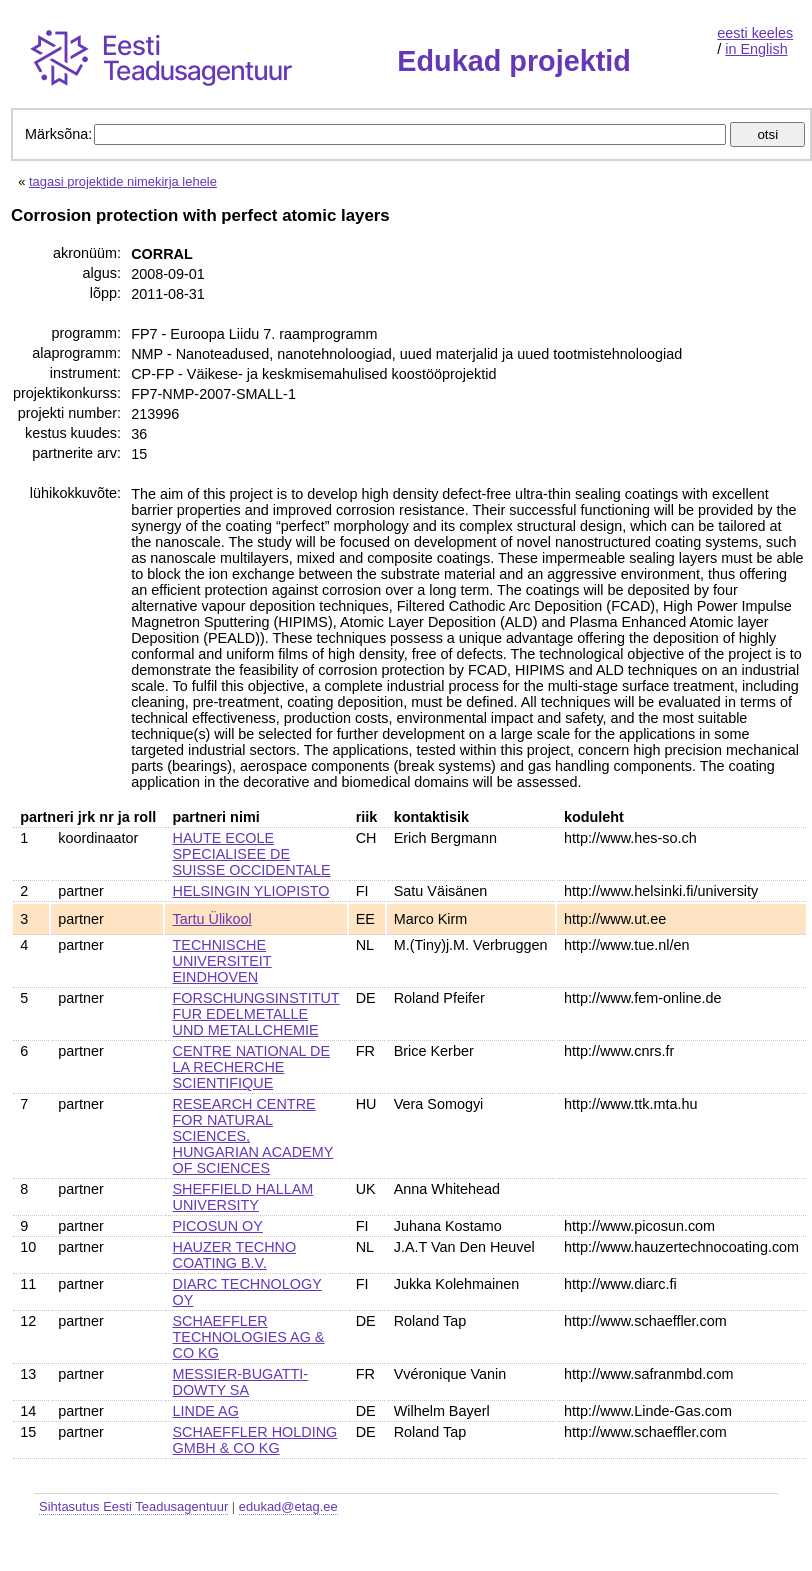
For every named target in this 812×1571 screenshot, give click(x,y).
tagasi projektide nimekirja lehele (123, 181)
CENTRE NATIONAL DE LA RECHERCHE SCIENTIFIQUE (252, 1067)
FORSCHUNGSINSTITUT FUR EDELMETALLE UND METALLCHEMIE (256, 1014)
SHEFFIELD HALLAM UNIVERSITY (243, 1197)
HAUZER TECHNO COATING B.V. (235, 1255)
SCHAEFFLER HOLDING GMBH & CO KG (255, 1440)
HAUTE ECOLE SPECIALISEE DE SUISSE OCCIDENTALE (252, 854)
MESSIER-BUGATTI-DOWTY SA (241, 1382)
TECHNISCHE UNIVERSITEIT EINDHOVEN (222, 961)
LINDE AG (206, 1411)
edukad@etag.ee (288, 1506)
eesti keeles (755, 33)
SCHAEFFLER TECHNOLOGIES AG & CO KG (249, 1337)
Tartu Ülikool (212, 919)
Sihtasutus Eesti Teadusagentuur (133, 1506)
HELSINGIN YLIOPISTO (251, 891)
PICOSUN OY (218, 1226)
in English (756, 49)
